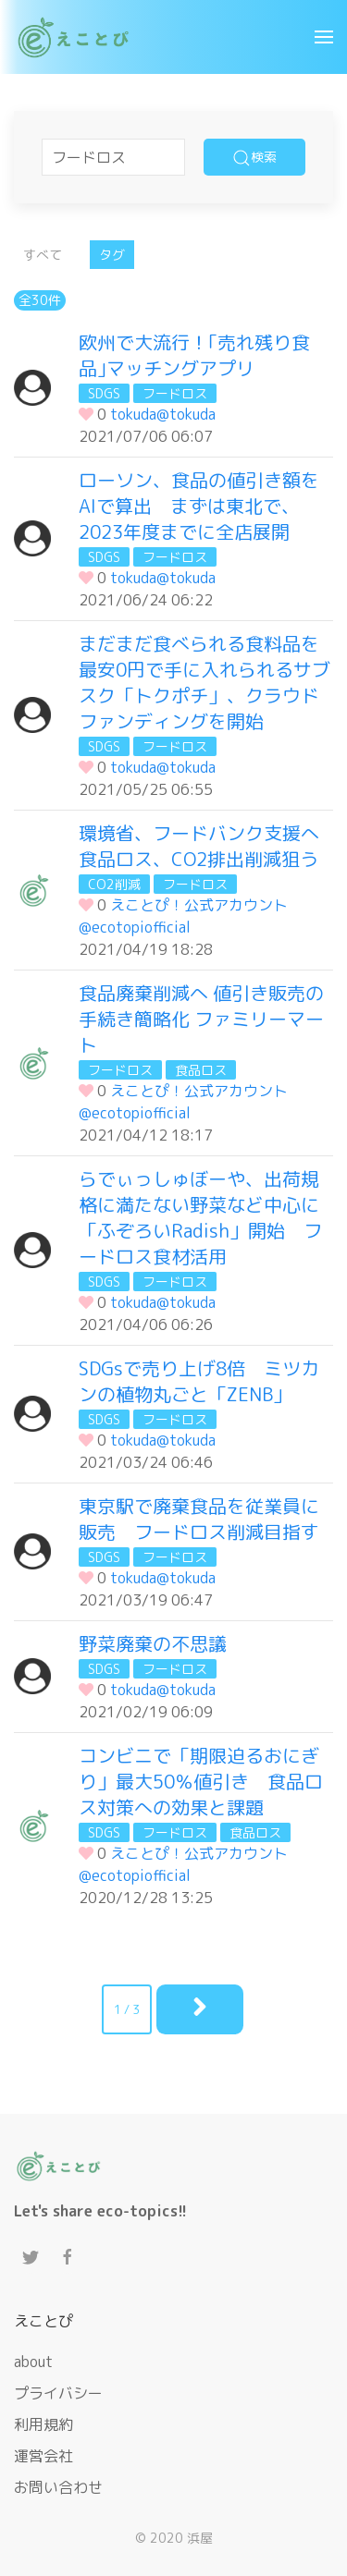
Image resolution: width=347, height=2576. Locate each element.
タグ (112, 254)
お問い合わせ (58, 2487)
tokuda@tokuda (163, 414)
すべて (42, 254)
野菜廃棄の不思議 (153, 1643)
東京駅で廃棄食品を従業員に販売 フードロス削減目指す (199, 1518)
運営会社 (43, 2456)
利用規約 (43, 2424)
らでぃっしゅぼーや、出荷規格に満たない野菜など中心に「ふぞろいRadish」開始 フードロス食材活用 (200, 1217)
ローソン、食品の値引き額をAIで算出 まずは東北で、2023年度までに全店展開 (199, 505)
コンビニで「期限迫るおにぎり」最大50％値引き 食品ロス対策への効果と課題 (201, 1781)
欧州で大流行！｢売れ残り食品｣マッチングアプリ (194, 355)
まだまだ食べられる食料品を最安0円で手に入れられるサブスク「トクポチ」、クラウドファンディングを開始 (204, 682)
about (33, 2361)
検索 (254, 157)
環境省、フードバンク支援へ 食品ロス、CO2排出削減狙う (208, 846)
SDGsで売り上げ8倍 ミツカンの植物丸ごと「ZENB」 (199, 1381)
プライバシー (58, 2393)
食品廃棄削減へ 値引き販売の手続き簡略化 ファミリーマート (201, 1018)
